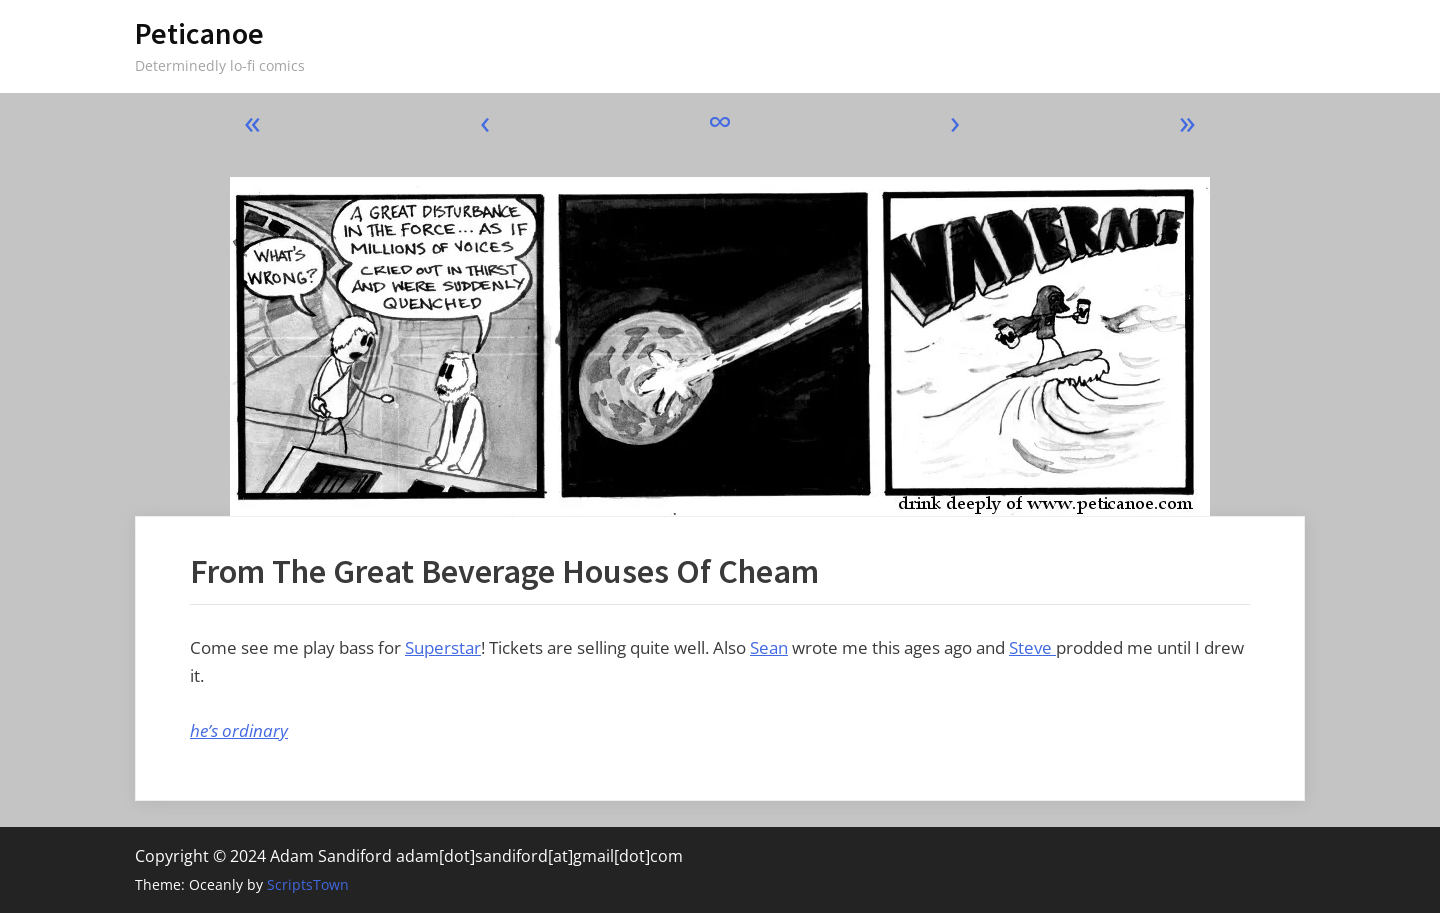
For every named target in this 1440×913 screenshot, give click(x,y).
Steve (1032, 647)
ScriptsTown (308, 884)
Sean (769, 647)
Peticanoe (199, 33)
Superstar (443, 647)
